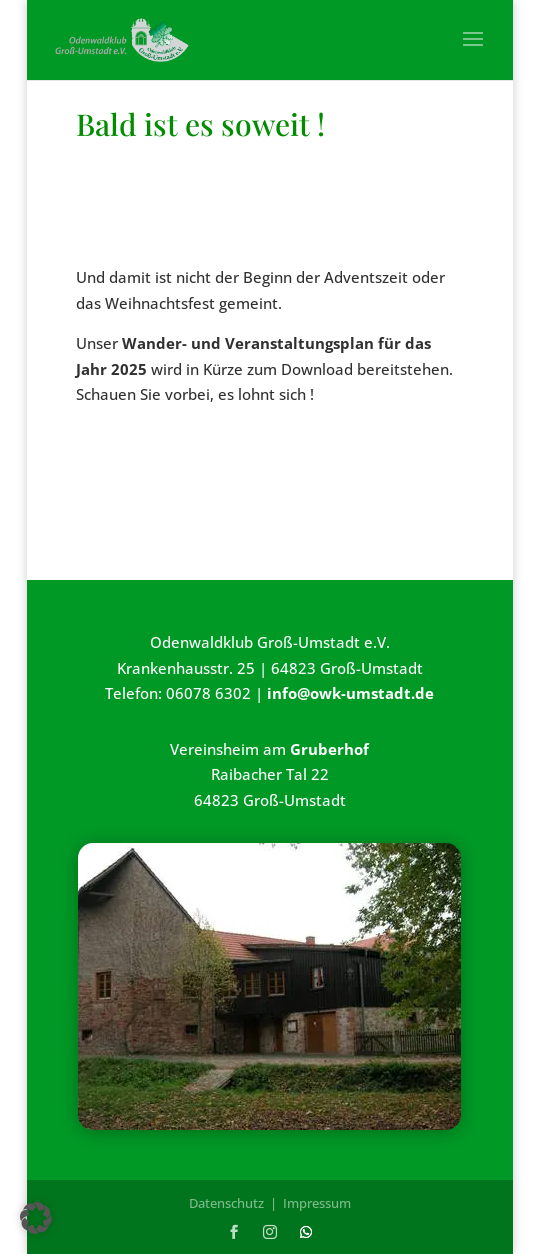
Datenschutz (226, 1203)
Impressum (317, 1203)
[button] (36, 1218)
